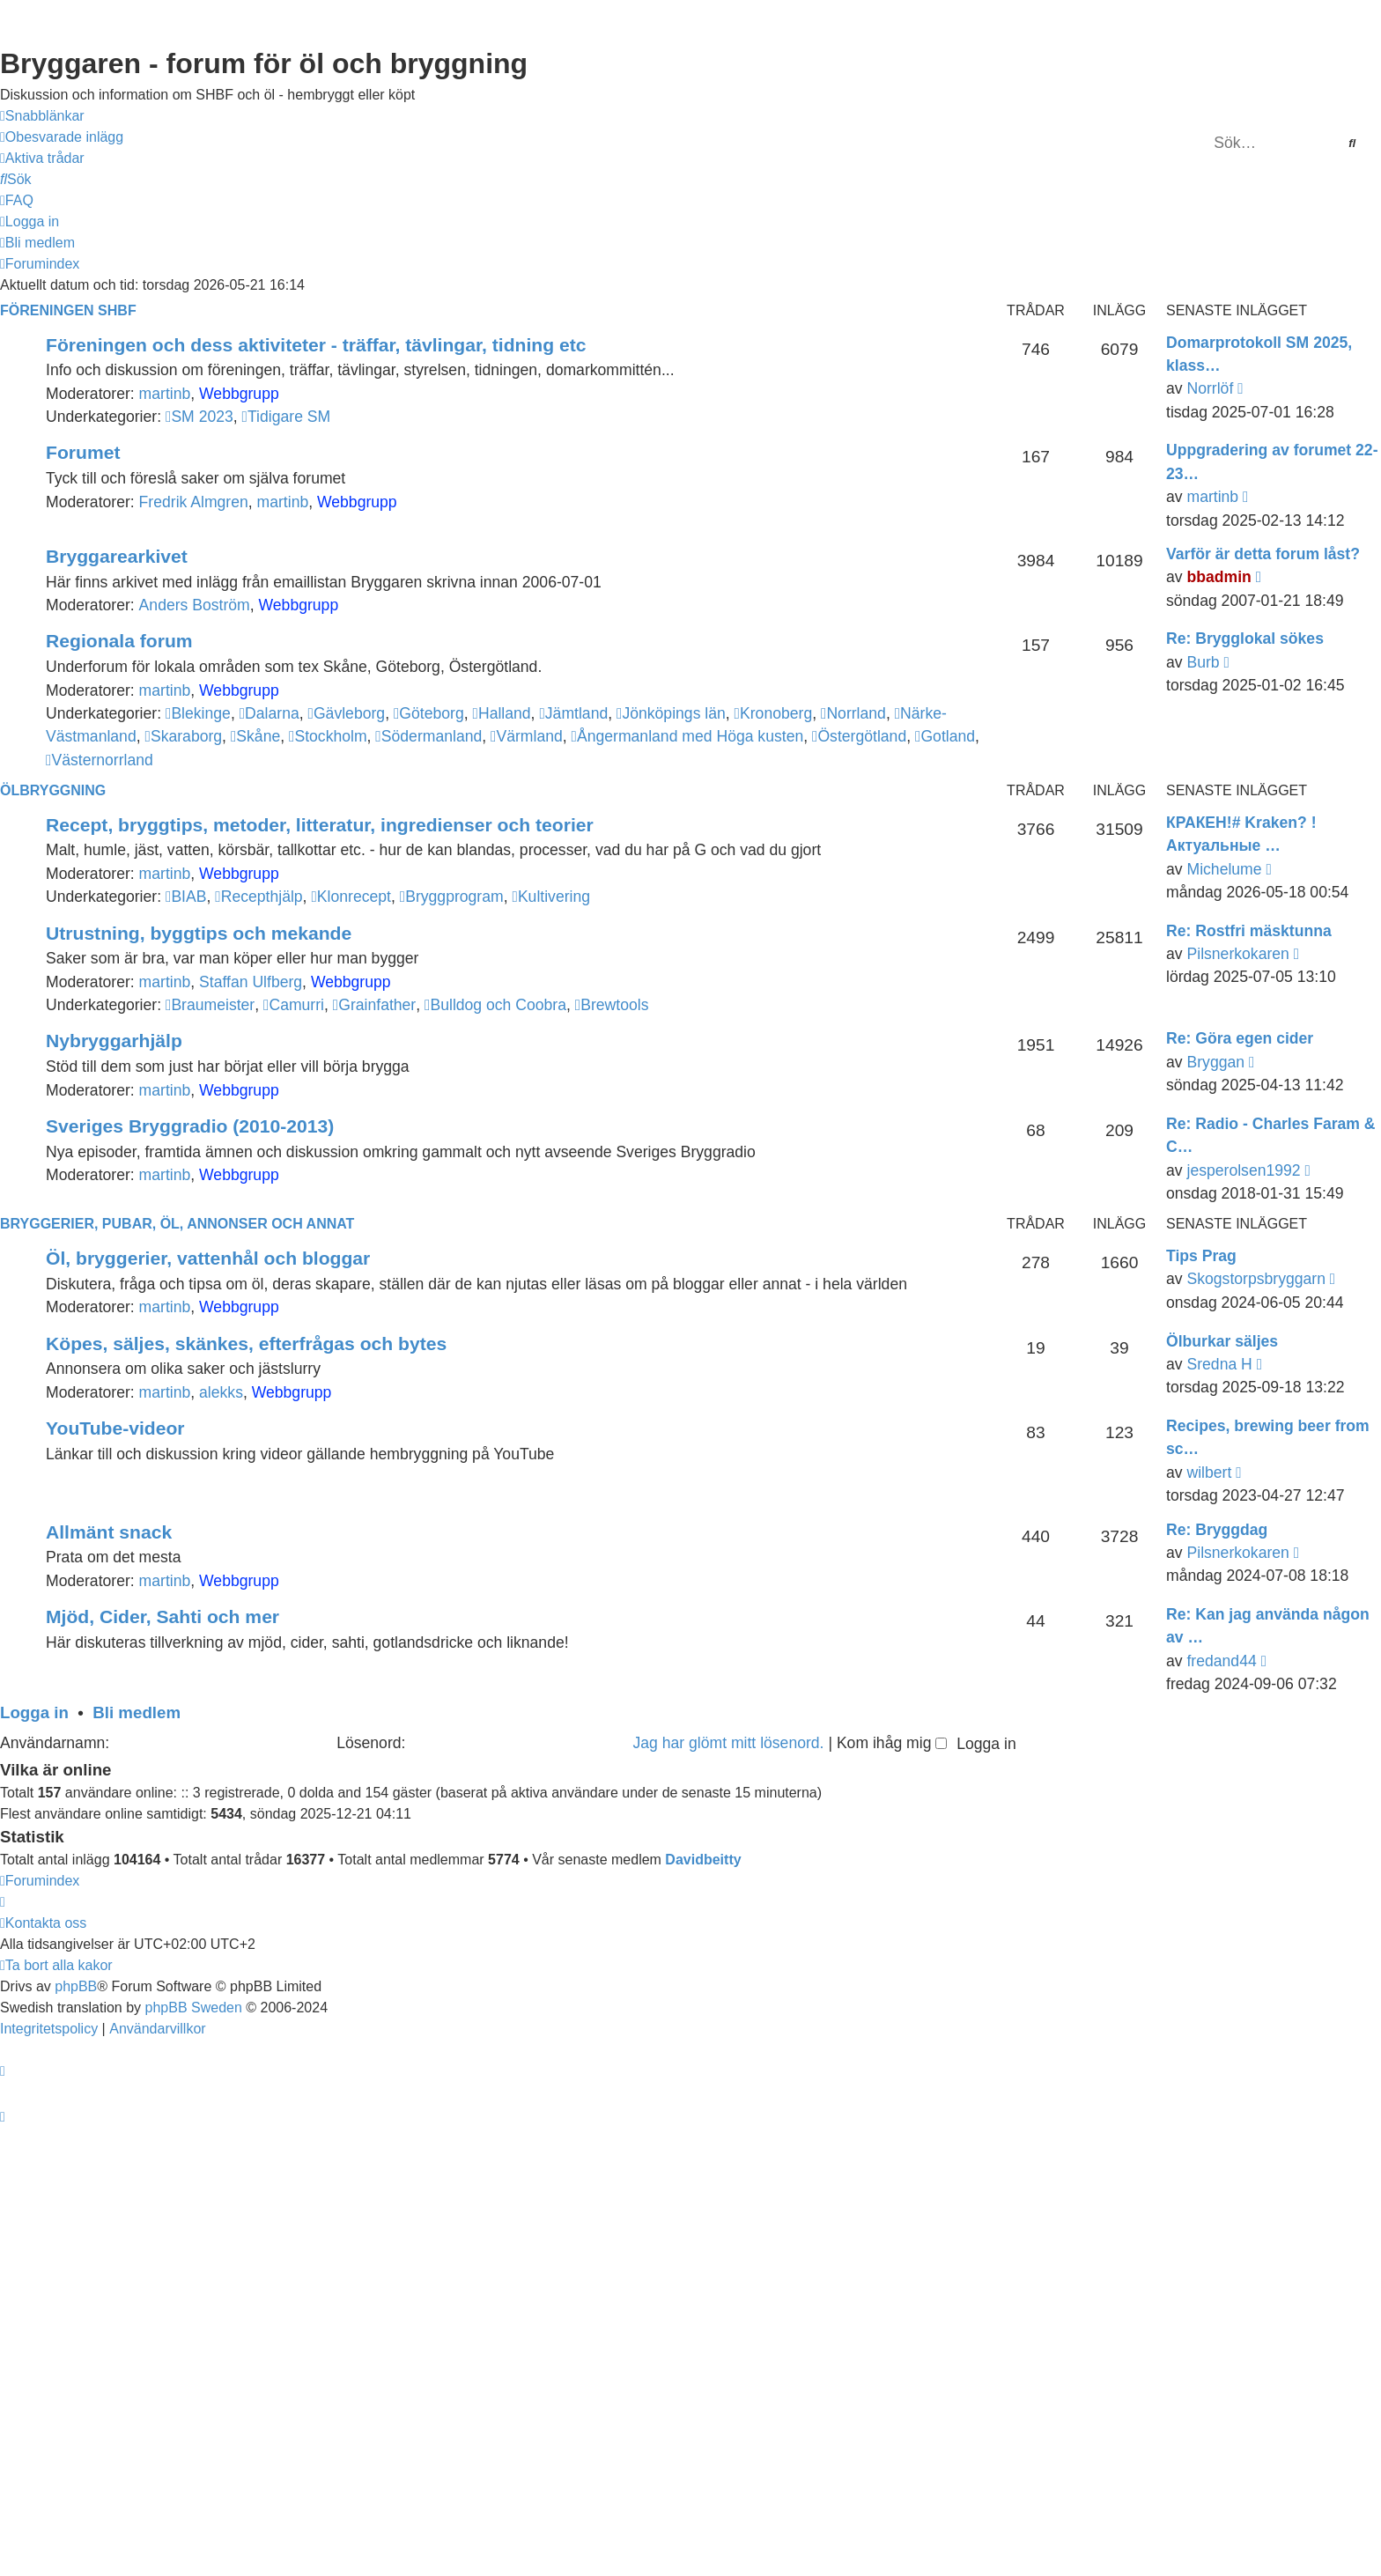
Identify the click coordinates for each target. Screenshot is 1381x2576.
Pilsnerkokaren (1237, 954)
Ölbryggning (53, 790)
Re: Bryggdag (1216, 1530)
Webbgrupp (239, 393)
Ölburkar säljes (1222, 1341)
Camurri (293, 1005)
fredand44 (1221, 1661)
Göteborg (429, 713)
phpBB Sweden (193, 2007)
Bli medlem (136, 1712)
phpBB (76, 1986)
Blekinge (198, 713)
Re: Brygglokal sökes (1245, 638)
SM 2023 (199, 416)
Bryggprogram (452, 896)
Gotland (945, 736)
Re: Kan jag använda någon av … (1268, 1625)
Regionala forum (119, 641)
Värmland (527, 736)
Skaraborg (183, 736)
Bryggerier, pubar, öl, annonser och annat (177, 1223)
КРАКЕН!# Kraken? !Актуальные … (1241, 834)
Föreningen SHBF (68, 310)
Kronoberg (774, 713)
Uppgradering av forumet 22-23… (1272, 461)
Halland (501, 713)
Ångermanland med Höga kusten (688, 736)
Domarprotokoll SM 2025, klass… (1259, 354)
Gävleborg (347, 713)
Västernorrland (99, 760)
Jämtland (573, 713)
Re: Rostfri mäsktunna (1249, 931)
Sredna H (1219, 1364)
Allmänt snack (109, 1532)
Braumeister (210, 1005)
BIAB (186, 896)
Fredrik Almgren (193, 502)
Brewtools (612, 1005)
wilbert (1208, 1472)
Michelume (1223, 869)
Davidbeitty (703, 1859)
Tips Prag (1201, 1256)
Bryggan (1215, 1062)
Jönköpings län (671, 713)
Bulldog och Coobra (495, 1005)
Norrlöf (1209, 388)
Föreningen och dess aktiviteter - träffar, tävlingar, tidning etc (316, 345)
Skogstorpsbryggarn (1255, 1279)
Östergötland (859, 736)
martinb (165, 393)
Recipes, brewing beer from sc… (1268, 1437)
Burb (1202, 662)
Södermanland (428, 736)
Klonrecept (351, 896)
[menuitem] (61, 137)
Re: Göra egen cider (1239, 1038)
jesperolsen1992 (1243, 1170)
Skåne (255, 736)
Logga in (34, 1712)
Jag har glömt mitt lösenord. (727, 1743)
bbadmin (1218, 577)
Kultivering (551, 896)
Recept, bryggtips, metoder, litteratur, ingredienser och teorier (320, 825)
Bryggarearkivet (117, 556)
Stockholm (328, 736)
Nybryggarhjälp (114, 1040)
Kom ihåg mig (892, 1743)
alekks (221, 1392)
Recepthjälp (258, 896)
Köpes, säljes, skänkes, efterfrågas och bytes (246, 1343)
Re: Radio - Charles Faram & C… (1271, 1135)
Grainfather (374, 1005)
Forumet (83, 452)
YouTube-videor (115, 1428)
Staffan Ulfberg (250, 982)
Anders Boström (194, 605)
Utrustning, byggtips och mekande (198, 933)
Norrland (853, 713)
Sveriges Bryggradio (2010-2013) (190, 1126)
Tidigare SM (286, 416)
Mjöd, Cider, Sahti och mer (162, 1616)
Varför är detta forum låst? (1263, 554)
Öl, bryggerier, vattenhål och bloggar (208, 1258)
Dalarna (269, 713)
